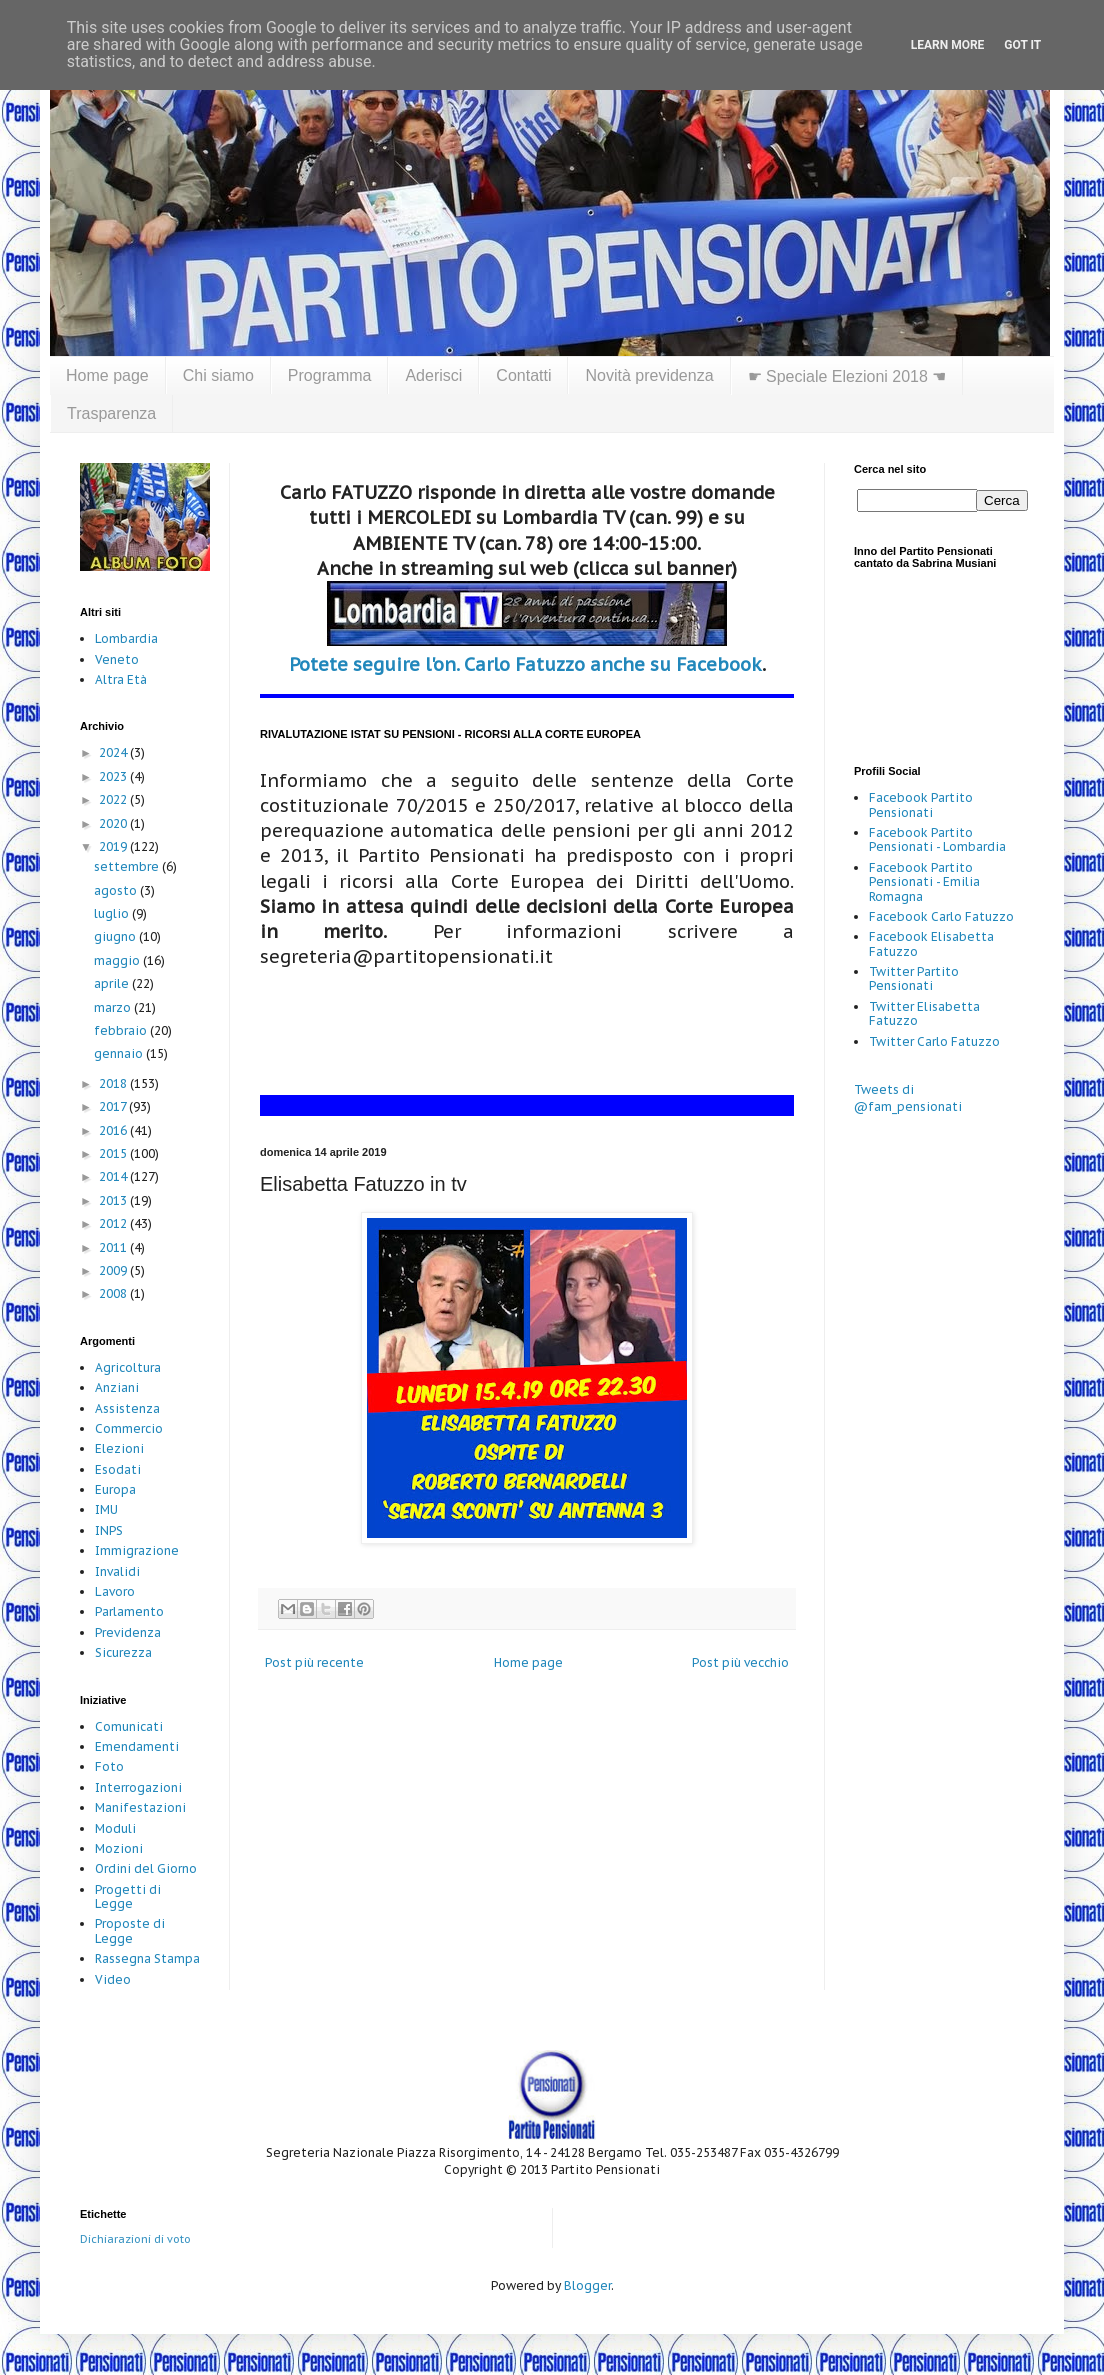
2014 (114, 1176)
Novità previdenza (649, 375)
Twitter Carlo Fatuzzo (934, 1041)
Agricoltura (128, 1367)
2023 (114, 776)
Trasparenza (111, 413)
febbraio (122, 1030)
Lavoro (115, 1591)
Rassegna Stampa (147, 1958)
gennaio (120, 1053)
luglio (113, 913)
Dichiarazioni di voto (135, 2239)
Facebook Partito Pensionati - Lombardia (937, 839)
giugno (116, 936)
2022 (114, 799)
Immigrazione (137, 1550)
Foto (109, 1766)
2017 (114, 1106)
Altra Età (121, 679)
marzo (114, 1007)
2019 (114, 846)
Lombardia (126, 638)
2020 (114, 823)
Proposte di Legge (130, 1930)
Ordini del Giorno (146, 1868)
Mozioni (119, 1848)
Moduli (115, 1828)
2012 (114, 1223)
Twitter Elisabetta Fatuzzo (924, 1013)
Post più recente (314, 1662)
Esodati (118, 1469)
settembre (128, 866)
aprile (113, 983)
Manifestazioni (140, 1807)
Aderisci (433, 375)
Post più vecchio (740, 1662)
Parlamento (129, 1611)
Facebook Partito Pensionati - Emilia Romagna (924, 882)
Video (113, 1979)
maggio (118, 960)
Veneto (117, 659)
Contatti (523, 375)
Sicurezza (123, 1652)
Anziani (117, 1387)
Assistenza (127, 1408)
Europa (115, 1489)
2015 (114, 1153)
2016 (114, 1130)
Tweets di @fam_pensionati (908, 1098)
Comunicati (129, 1726)
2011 (114, 1247)
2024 (114, 752)
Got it (1022, 45)
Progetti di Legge (128, 1896)
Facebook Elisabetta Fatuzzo (931, 943)
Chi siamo (218, 375)
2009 (114, 1270)
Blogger (587, 2285)
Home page (107, 375)
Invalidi (117, 1571)
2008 (114, 1293)
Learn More (948, 45)
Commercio (129, 1428)
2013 (114, 1200)
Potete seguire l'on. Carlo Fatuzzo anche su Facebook (525, 664)
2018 (114, 1083)
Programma (330, 375)
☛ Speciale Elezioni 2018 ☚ (847, 376)
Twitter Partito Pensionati (914, 978)
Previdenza (128, 1632)
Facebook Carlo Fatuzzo (941, 916)
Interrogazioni (138, 1787)
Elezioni (119, 1448)
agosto (117, 890)
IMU (106, 1509)
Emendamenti (137, 1746)
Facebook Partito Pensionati (921, 804)
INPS (109, 1530)
